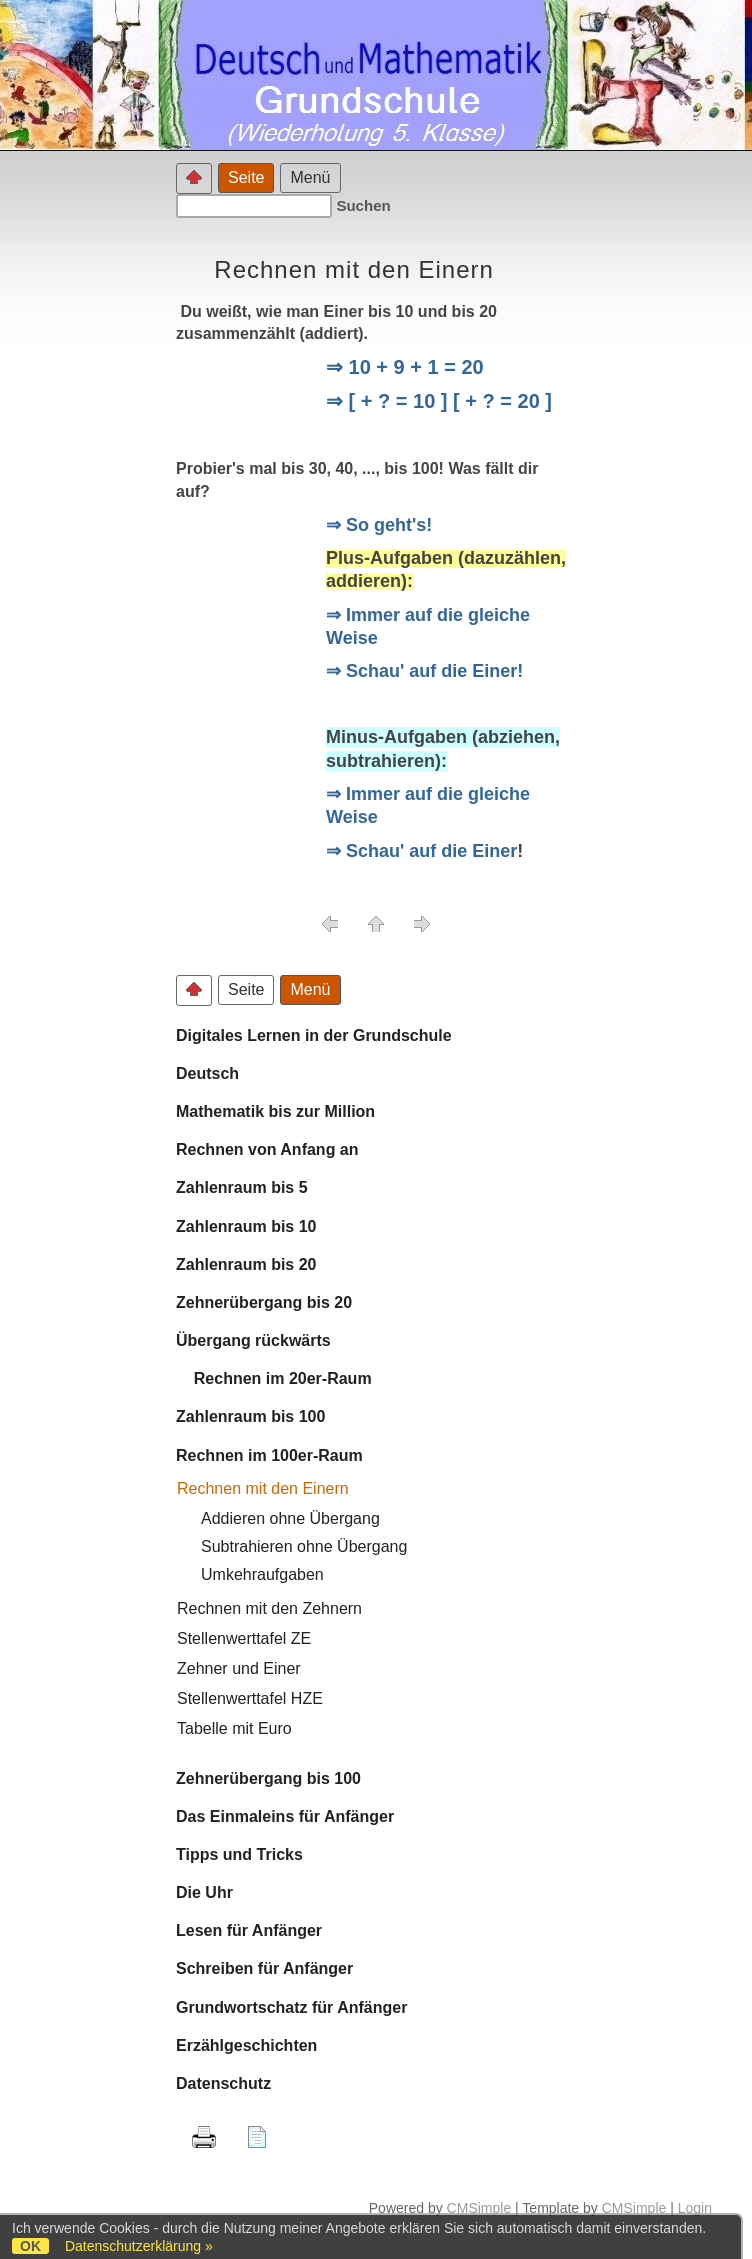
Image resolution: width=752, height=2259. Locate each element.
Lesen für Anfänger (249, 1930)
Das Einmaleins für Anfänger (285, 1816)
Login (695, 2208)
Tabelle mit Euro (234, 1728)
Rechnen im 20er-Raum (274, 1378)
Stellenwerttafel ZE (244, 1638)
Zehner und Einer (239, 1668)
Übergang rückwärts (253, 1340)
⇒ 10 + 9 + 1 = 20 (405, 367)
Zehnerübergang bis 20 (264, 1302)
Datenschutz (223, 2083)
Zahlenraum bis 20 (246, 1264)
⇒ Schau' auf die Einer (421, 851)
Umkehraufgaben (262, 1574)
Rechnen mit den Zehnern (269, 1608)
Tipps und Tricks (239, 1854)
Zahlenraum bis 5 (242, 1187)
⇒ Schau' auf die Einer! (424, 671)
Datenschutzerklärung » (139, 2246)
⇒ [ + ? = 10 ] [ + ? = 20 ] (439, 401)
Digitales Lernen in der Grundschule (314, 1035)
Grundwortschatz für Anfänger (291, 2007)
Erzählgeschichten (246, 2045)
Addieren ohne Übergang (290, 1518)
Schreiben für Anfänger (264, 1968)
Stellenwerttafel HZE (250, 1698)
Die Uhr (204, 1892)
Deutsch (207, 1073)
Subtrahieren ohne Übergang (304, 1546)
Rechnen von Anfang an (267, 1149)
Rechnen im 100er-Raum (269, 1455)
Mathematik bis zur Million (275, 1111)
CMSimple (479, 2208)
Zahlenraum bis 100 (250, 1416)
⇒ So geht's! (379, 525)
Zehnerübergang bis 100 (268, 1778)
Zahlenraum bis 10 (246, 1226)
